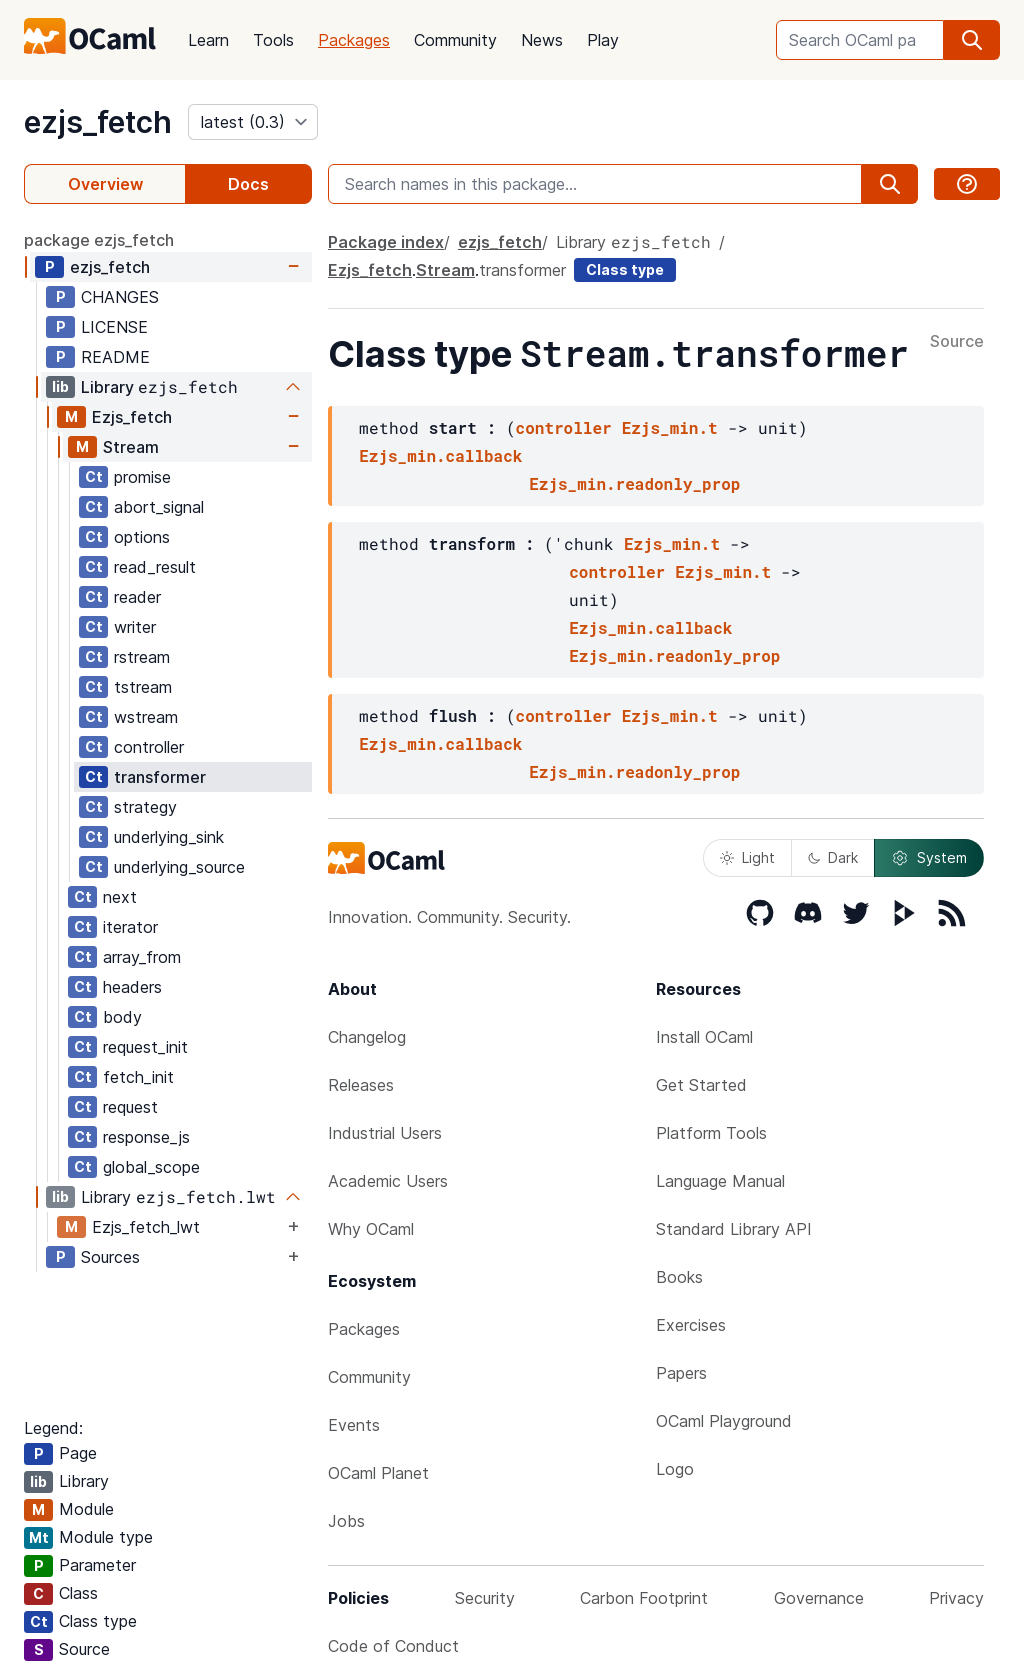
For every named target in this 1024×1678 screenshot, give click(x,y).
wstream (146, 717)
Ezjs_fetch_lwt (146, 1227)
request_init (145, 1047)
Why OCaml (371, 1229)
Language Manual (720, 1181)
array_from (142, 957)
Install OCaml (704, 1037)
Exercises (691, 1325)
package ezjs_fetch (99, 240)
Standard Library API (734, 1229)
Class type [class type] (625, 269)
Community (455, 40)
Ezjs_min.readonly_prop (634, 483)
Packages (354, 40)
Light (747, 857)
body (122, 1017)
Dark (833, 857)
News (542, 40)
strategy (145, 807)
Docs (248, 184)
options (142, 537)
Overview (105, 184)
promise (142, 477)
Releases (361, 1085)
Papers (681, 1373)
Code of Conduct (393, 1646)
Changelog (367, 1037)
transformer (160, 777)
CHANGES (120, 297)
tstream (143, 687)
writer (135, 627)
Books (679, 1277)
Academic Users (388, 1181)
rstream (142, 657)
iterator (130, 927)
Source (957, 342)
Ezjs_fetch (132, 417)
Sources (110, 1257)
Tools (273, 40)
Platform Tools (711, 1133)
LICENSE (114, 327)
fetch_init (138, 1077)
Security (485, 1598)
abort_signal (159, 507)
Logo (675, 1469)
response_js (146, 1137)
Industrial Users (385, 1133)
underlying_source (179, 867)
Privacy (956, 1598)
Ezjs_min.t (670, 427)
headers (132, 987)
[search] (972, 40)
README (115, 357)
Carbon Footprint (644, 1598)
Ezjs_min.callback (440, 455)
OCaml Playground (724, 1421)
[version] (253, 122)
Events (354, 1425)
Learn (208, 40)
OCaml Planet (378, 1473)
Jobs (346, 1521)
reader (137, 597)
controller (149, 747)
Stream (131, 447)
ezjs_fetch (98, 122)
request (130, 1107)
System (929, 858)
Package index (386, 242)
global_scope (151, 1167)
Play (603, 40)
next (120, 897)
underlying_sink (169, 837)
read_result (155, 567)
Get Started (701, 1085)
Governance (819, 1598)
